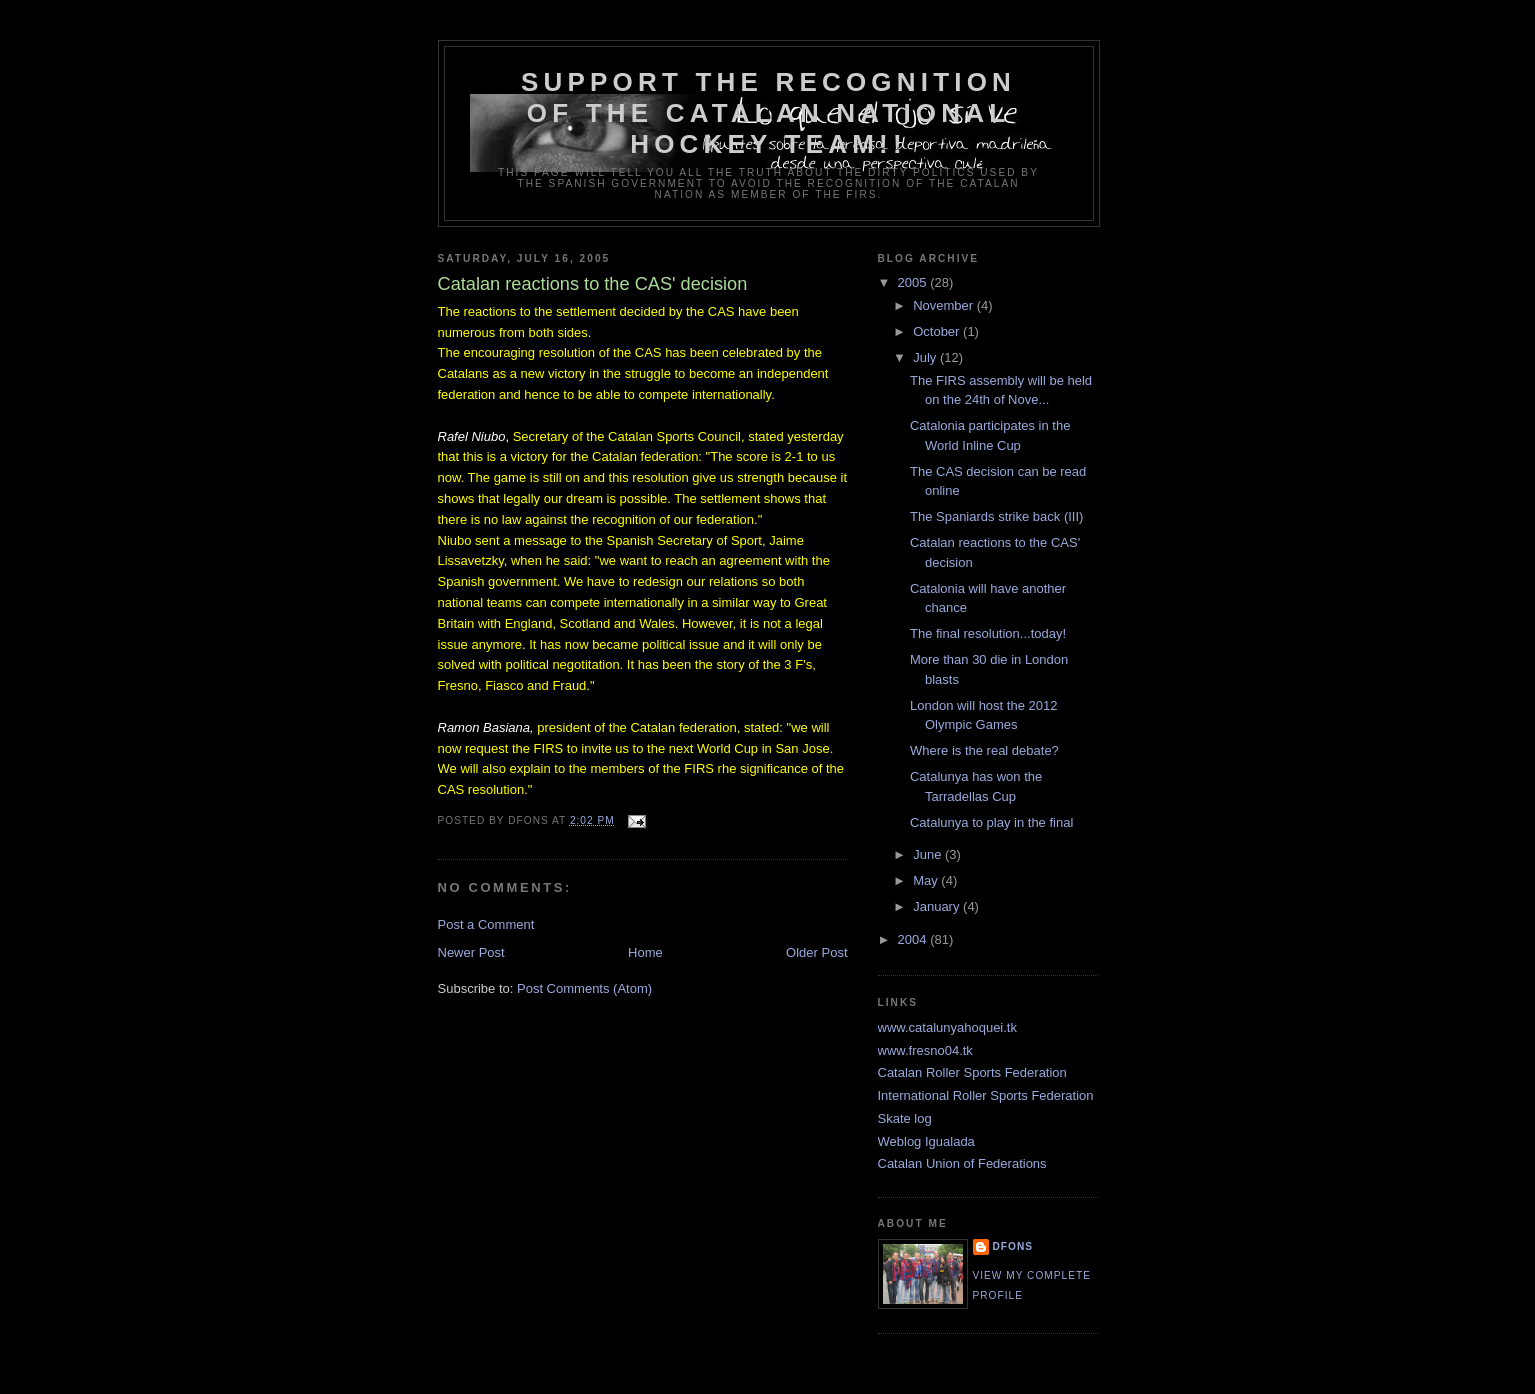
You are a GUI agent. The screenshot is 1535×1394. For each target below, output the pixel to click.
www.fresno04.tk (925, 1050)
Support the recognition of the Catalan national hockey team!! (768, 113)
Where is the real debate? (984, 750)
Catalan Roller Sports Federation (972, 1072)
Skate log (905, 1118)
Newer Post (471, 952)
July (926, 357)
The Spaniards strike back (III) (996, 516)
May (927, 880)
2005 (914, 282)
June (929, 854)
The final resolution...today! (988, 633)
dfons (1013, 1246)
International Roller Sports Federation (986, 1095)
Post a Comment (486, 924)
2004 (914, 939)
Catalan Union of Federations (962, 1163)
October (938, 331)
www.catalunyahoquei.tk (947, 1027)
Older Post (816, 952)
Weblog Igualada (926, 1141)
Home (645, 952)
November (945, 305)
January (938, 906)
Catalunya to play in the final (991, 822)
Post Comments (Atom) (584, 988)
